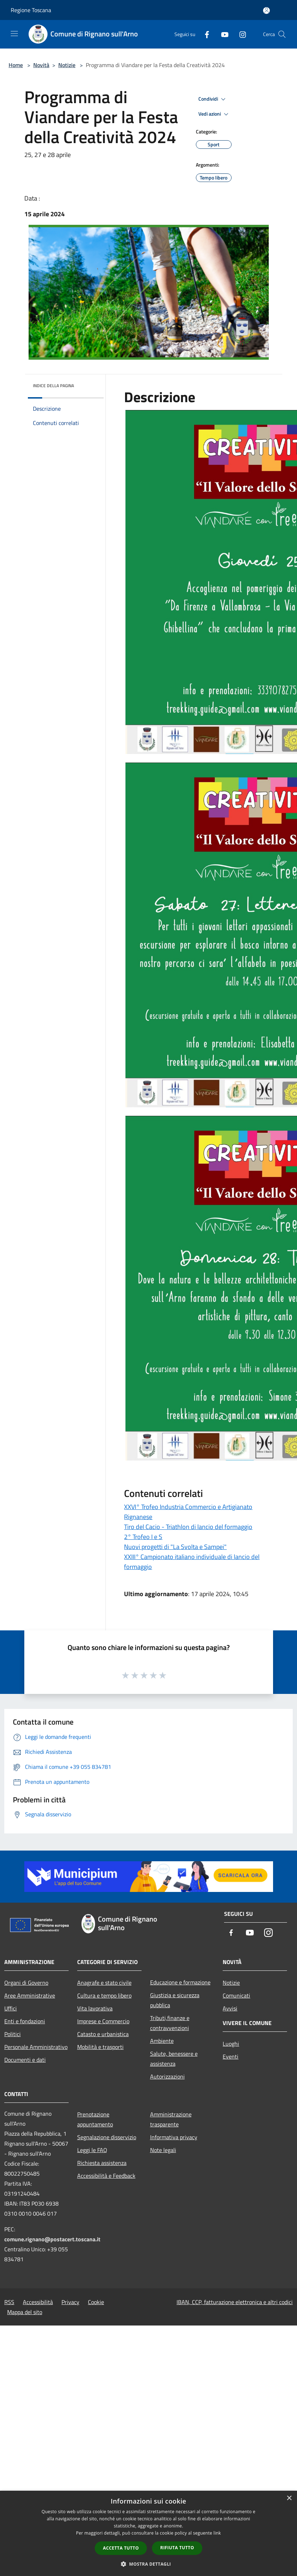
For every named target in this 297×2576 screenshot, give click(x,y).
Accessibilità (38, 2302)
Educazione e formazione (180, 1982)
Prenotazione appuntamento (95, 2119)
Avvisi (230, 2008)
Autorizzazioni (167, 2076)
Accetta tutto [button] (121, 2548)
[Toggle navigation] (14, 33)
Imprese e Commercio (103, 2021)
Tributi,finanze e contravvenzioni (169, 2023)
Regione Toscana (31, 10)
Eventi (230, 2056)
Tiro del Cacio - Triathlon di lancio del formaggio (188, 1527)
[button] (148, 2563)
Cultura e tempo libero (104, 1995)
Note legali (163, 2150)
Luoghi (231, 2043)
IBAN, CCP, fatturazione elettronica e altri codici (235, 2302)
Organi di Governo (26, 1982)
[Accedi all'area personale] (266, 10)
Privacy (70, 2302)
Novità (41, 65)
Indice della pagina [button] (53, 385)
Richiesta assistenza (102, 2163)
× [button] (289, 2498)
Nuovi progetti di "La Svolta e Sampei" (175, 1547)
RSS (9, 2302)
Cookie (96, 2302)
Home (16, 65)
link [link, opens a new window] (217, 2533)
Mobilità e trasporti (100, 2047)
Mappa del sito (24, 2312)
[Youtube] (222, 34)
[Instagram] (240, 34)
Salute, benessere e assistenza (174, 2058)
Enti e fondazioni (24, 2021)
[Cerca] (282, 34)
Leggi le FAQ (92, 2150)
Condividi (213, 99)
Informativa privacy (173, 2137)
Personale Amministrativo (36, 2047)
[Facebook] (204, 34)
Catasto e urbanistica (103, 2034)
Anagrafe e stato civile (104, 1982)
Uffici (10, 2008)
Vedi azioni (214, 114)
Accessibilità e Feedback (106, 2175)
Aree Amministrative (29, 1995)
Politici (12, 2034)
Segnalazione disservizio (106, 2137)
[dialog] (148, 2533)
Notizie (66, 65)
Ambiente (162, 2040)
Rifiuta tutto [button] (177, 2548)
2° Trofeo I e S (143, 1537)
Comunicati (236, 1995)
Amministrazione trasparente (171, 2119)
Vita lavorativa (95, 2008)
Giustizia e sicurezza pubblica (174, 2000)
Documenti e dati (25, 2059)
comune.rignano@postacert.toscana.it (52, 2239)
